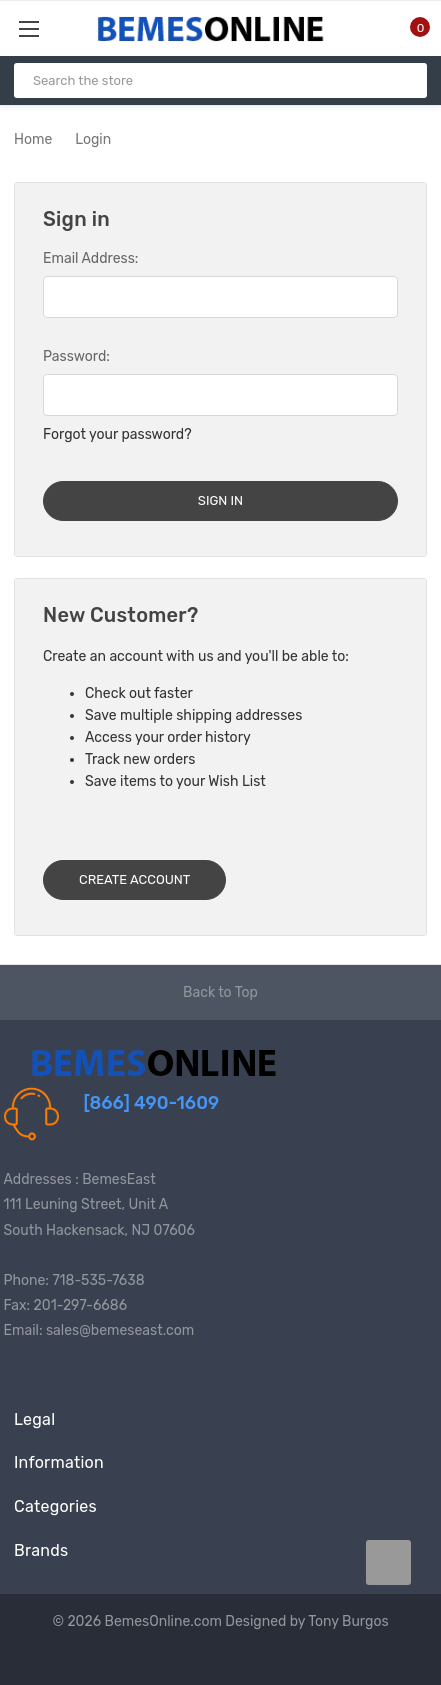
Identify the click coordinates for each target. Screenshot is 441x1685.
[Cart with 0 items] (408, 28)
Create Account (134, 879)
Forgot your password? (117, 434)
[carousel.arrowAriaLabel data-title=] (388, 1562)
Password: (76, 356)
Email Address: (90, 258)
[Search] (403, 80)
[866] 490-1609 (152, 1103)
